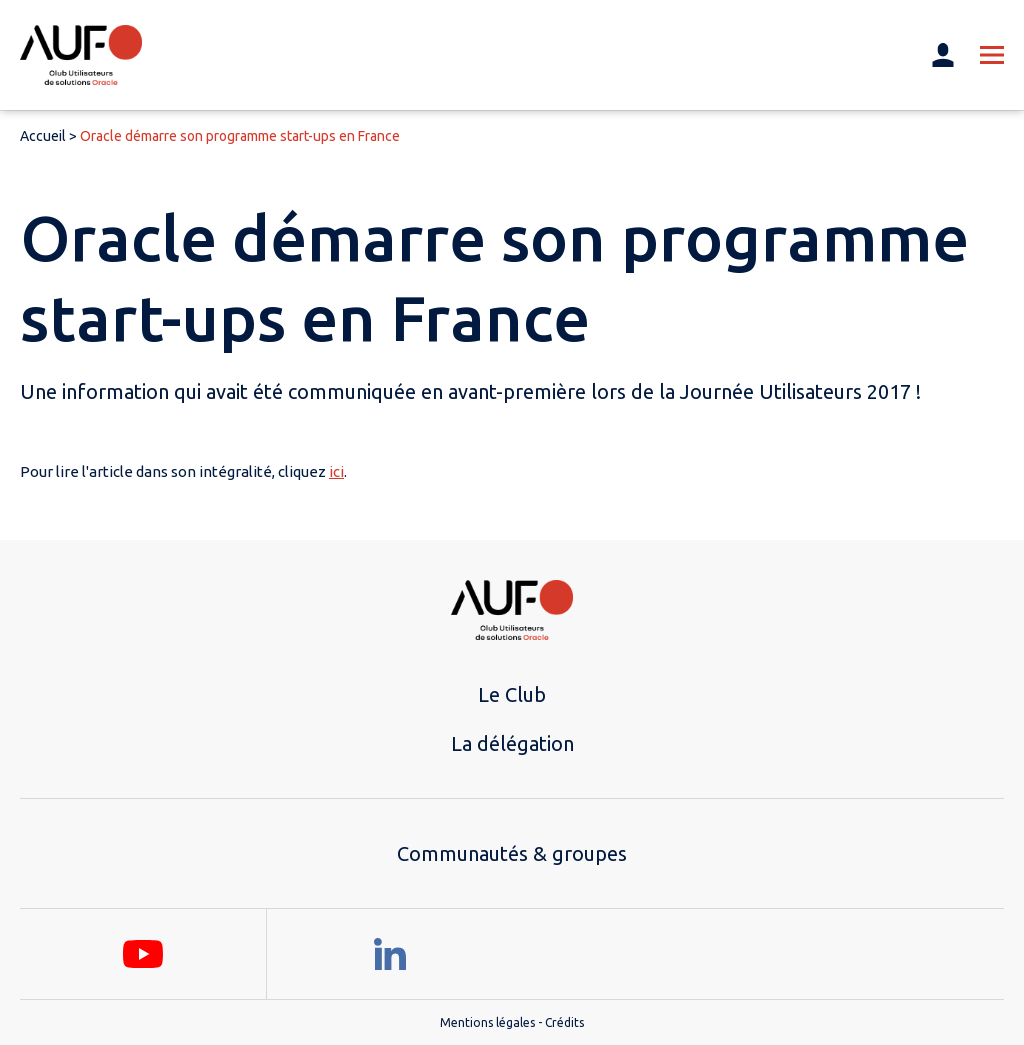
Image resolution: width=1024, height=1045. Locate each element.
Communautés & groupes (512, 853)
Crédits (564, 1022)
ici (336, 471)
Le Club (512, 694)
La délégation (512, 743)
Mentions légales (487, 1022)
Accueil (43, 136)
